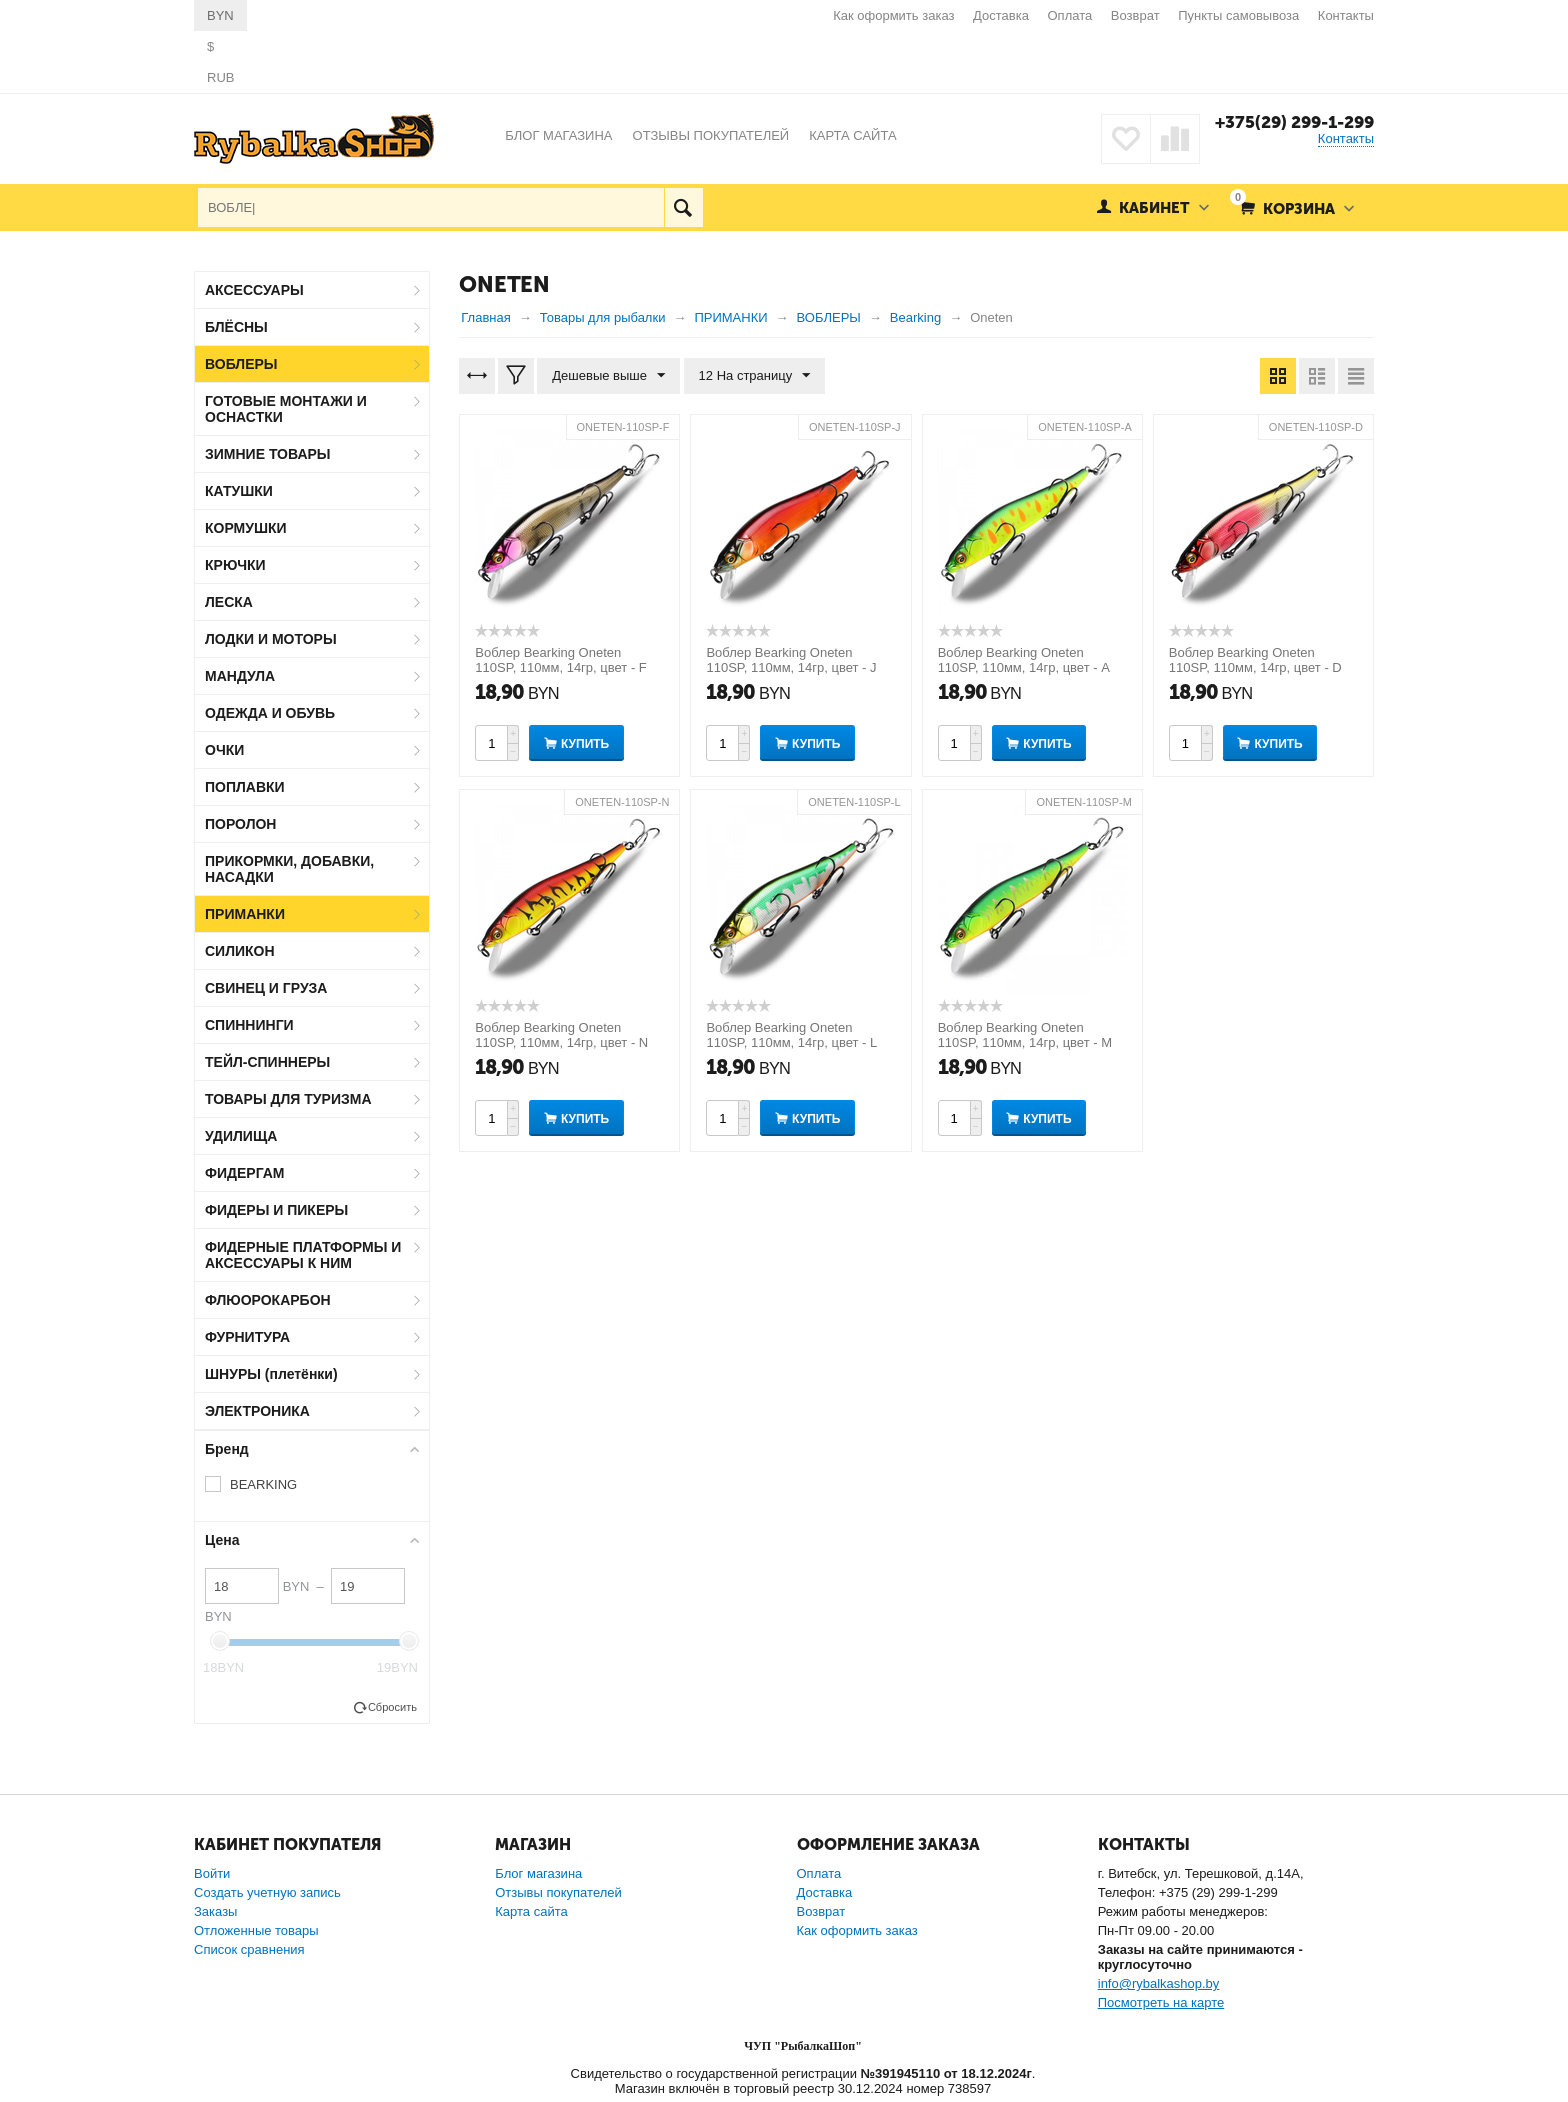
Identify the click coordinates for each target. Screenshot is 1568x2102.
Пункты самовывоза (1238, 15)
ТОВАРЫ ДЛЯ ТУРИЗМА (288, 1099)
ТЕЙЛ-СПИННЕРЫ (267, 1062)
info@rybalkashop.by (1159, 1983)
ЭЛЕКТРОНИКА (257, 1411)
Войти (212, 1873)
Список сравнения (249, 1949)
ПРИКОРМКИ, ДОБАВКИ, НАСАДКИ (289, 869)
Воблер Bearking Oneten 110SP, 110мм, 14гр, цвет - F (560, 660)
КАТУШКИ (239, 491)
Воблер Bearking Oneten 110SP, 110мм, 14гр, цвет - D (1255, 660)
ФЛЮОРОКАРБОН (268, 1300)
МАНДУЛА (240, 676)
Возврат (1135, 15)
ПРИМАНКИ (245, 914)
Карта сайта (531, 1911)
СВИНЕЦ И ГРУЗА (266, 988)
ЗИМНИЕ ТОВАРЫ (268, 454)
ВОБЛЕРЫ (241, 364)
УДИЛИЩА (241, 1136)
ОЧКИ (224, 750)
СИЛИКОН (240, 951)
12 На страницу (755, 376)
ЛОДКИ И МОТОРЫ (271, 639)
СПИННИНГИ (249, 1025)
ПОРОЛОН (240, 824)
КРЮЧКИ (235, 565)
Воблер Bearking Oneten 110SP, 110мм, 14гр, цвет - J (791, 660)
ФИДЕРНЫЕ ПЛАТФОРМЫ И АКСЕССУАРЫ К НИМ (303, 1255)
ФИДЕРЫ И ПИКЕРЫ (276, 1210)
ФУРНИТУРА (247, 1337)
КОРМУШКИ (246, 528)
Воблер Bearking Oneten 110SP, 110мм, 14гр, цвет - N (561, 1035)
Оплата (1070, 15)
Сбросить (392, 1707)
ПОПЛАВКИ (245, 787)
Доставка (1001, 15)
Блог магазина (538, 1873)
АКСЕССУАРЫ (254, 290)
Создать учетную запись (267, 1892)
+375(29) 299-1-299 (1294, 122)
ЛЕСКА (229, 602)
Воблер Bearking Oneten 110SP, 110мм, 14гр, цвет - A (1024, 660)
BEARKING (263, 1484)
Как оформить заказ (893, 15)
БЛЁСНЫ (236, 327)
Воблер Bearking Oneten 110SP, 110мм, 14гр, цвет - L (791, 1035)
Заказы (215, 1911)
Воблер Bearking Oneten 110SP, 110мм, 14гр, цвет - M (1025, 1035)
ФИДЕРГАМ (245, 1173)
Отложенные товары (256, 1930)
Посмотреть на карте (1161, 2002)
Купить (585, 744)
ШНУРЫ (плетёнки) (271, 1374)
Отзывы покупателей (558, 1892)
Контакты (1346, 15)
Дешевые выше (608, 376)
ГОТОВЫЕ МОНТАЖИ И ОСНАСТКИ (286, 409)
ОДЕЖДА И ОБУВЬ (270, 713)
